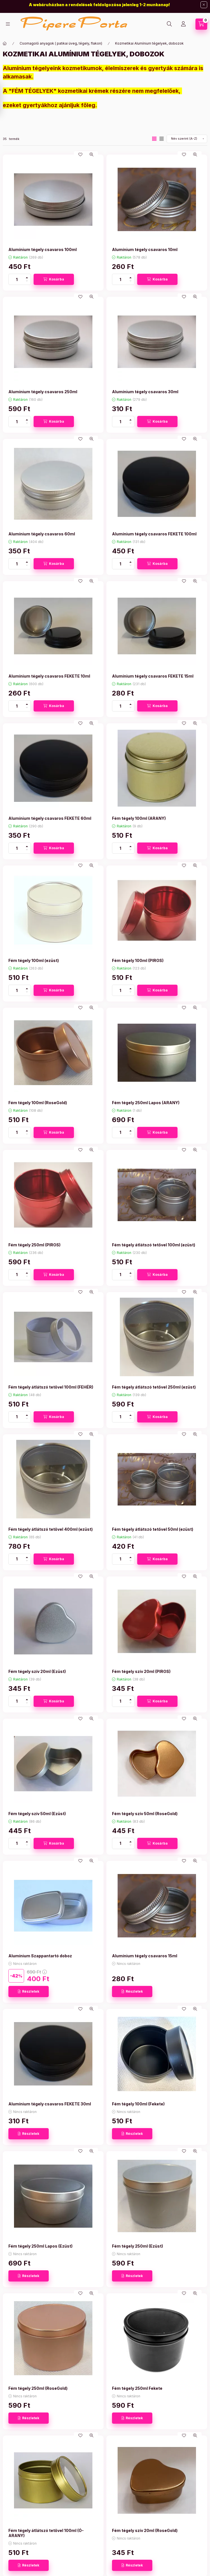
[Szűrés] (5, 99)
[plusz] (27, 276)
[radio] (161, 139)
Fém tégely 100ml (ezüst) (33, 960)
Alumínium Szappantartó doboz (40, 1955)
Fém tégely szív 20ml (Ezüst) (37, 1671)
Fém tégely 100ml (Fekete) (138, 2103)
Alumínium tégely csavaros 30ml (145, 391)
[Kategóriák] (8, 24)
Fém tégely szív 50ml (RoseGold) (145, 1813)
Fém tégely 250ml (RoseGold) (37, 2388)
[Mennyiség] (16, 279)
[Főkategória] (5, 43)
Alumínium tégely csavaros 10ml (145, 249)
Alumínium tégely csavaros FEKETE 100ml (154, 533)
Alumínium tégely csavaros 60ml (41, 533)
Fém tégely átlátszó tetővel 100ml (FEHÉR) (50, 1387)
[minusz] (27, 282)
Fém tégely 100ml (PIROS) (138, 960)
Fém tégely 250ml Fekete (137, 2388)
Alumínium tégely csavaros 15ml (144, 1955)
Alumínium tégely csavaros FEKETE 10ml (49, 676)
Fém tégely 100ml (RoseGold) (37, 1102)
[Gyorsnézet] (91, 154)
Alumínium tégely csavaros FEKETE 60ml (49, 818)
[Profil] (183, 24)
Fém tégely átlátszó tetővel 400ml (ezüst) (50, 1529)
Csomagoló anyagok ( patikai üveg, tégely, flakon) (61, 43)
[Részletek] (28, 1991)
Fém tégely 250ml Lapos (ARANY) (145, 1102)
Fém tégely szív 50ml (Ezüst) (37, 1813)
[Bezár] (203, 4)
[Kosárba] (54, 279)
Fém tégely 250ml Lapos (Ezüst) (40, 2246)
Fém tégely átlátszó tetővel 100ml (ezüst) (153, 1244)
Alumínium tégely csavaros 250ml (42, 391)
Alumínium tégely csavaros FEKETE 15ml (152, 676)
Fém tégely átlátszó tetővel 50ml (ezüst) (152, 1529)
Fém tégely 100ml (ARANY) (139, 818)
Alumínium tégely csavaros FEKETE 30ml (49, 2103)
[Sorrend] (187, 139)
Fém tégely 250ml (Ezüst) (137, 2246)
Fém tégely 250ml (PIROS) (34, 1244)
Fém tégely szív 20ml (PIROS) (141, 1671)
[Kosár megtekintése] (201, 24)
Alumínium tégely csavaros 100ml (42, 249)
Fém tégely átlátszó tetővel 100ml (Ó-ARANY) (46, 2533)
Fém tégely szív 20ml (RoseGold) (145, 2530)
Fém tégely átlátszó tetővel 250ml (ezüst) (154, 1387)
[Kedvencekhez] (80, 154)
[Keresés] (169, 24)
